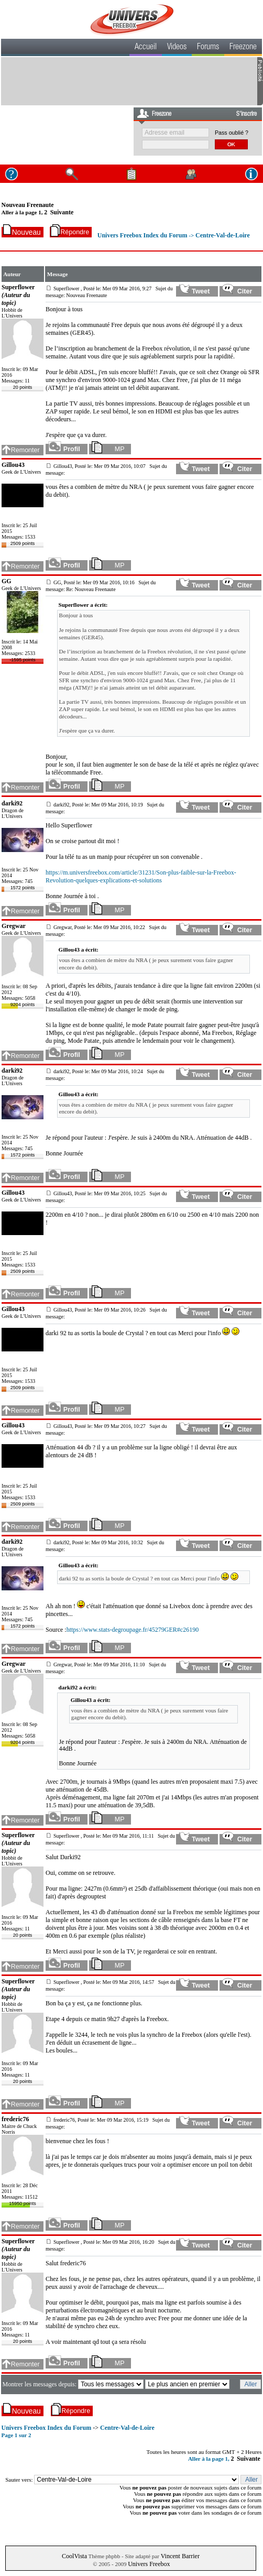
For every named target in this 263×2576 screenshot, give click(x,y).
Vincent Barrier (180, 2556)
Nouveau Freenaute (28, 205)
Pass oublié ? (231, 132)
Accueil (146, 47)
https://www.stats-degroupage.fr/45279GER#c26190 (133, 1629)
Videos (177, 47)
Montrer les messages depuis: (40, 2384)
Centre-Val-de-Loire (222, 235)
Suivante (62, 212)
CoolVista (74, 2556)
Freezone (243, 47)
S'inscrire (246, 114)
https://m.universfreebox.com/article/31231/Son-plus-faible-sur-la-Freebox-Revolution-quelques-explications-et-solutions (141, 876)
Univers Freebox (149, 2564)
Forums (208, 47)
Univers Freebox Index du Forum (142, 235)
